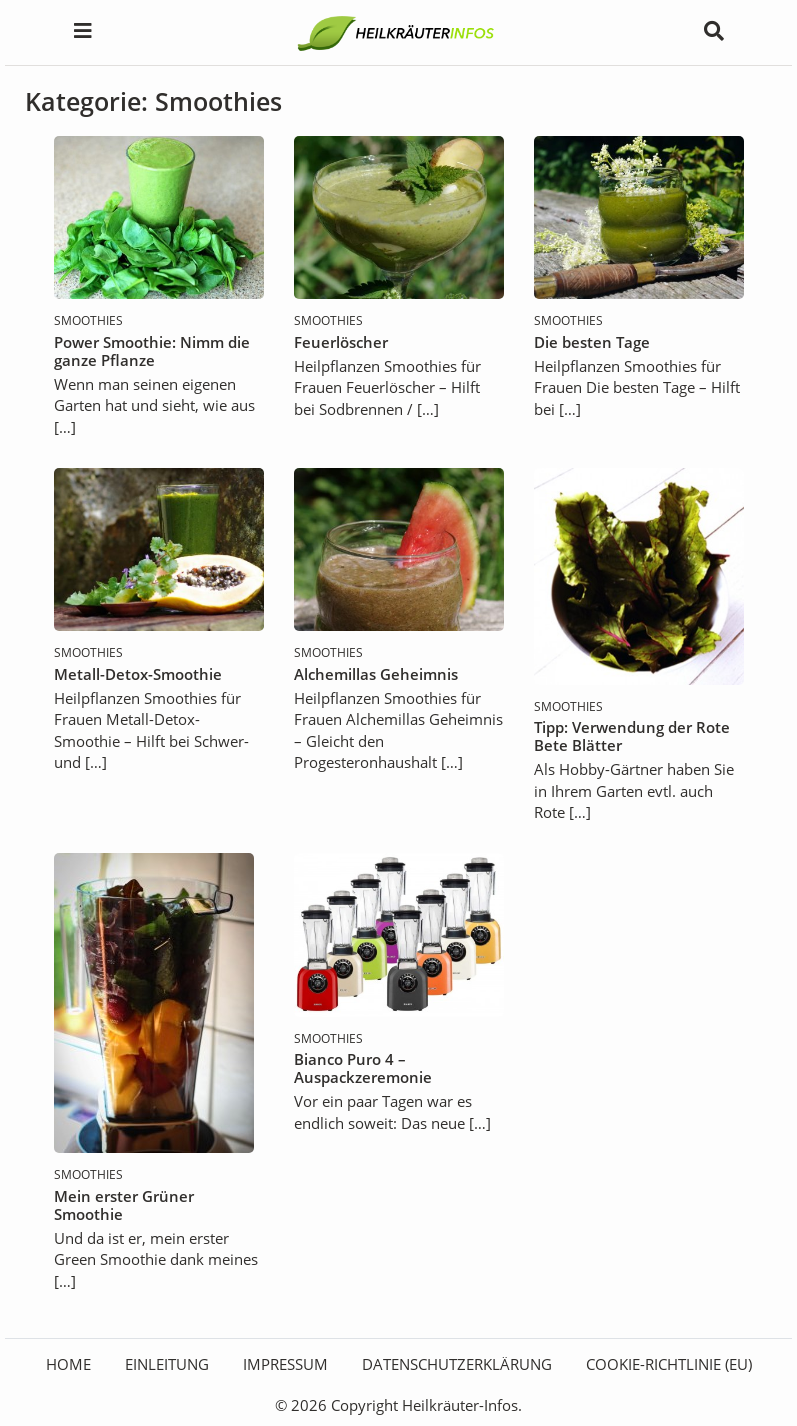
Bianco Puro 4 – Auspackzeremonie (363, 1068)
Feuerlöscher (341, 342)
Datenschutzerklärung (457, 1364)
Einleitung (167, 1364)
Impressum (285, 1364)
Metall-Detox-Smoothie (138, 674)
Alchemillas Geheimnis (376, 674)
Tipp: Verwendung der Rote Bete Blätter (632, 736)
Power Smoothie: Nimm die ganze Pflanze (152, 351)
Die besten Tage (592, 342)
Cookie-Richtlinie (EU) (669, 1364)
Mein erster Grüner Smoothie (124, 1205)
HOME (68, 1364)
